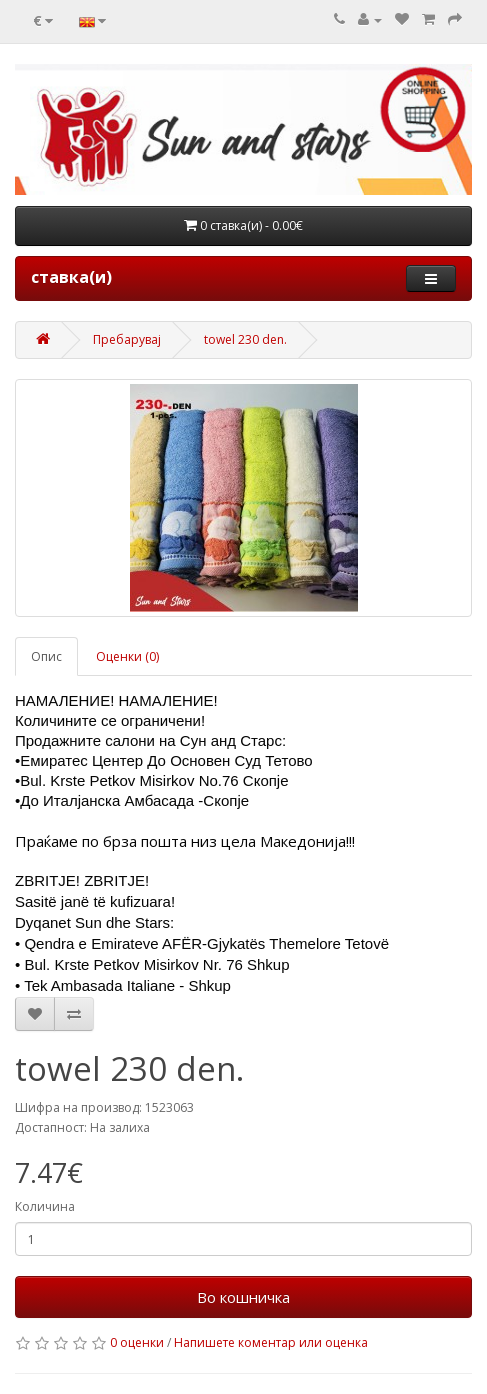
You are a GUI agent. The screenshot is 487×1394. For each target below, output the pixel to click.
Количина (45, 1206)
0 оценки (137, 1342)
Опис (46, 656)
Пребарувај (127, 339)
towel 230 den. (245, 339)
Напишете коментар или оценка (271, 1342)
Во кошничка (243, 1297)
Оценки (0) (127, 656)
